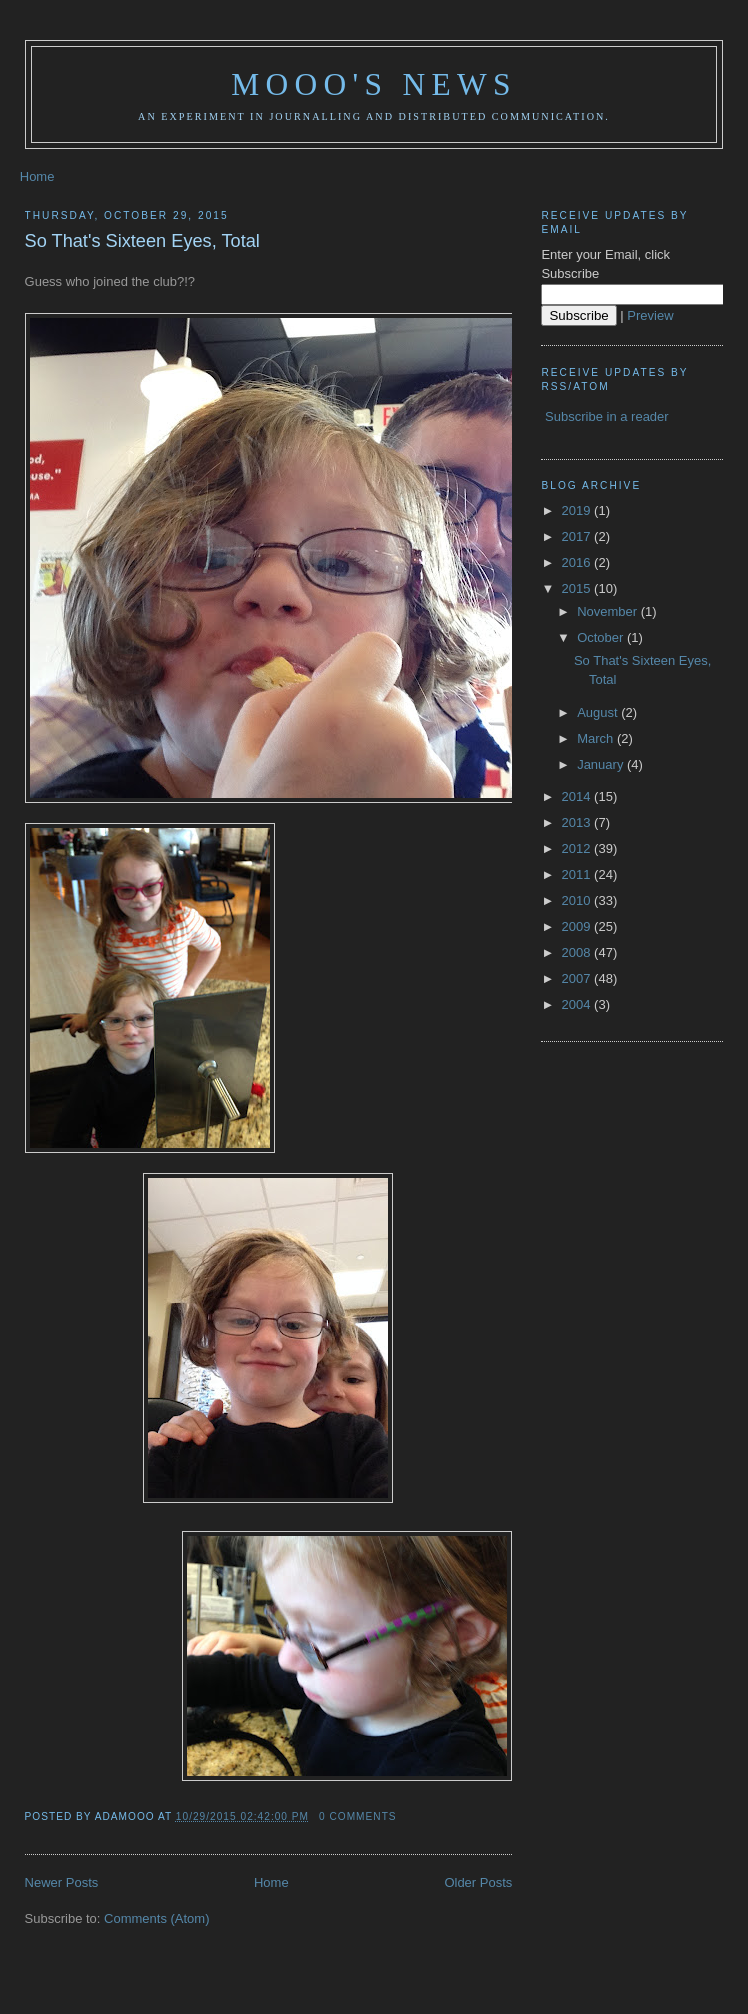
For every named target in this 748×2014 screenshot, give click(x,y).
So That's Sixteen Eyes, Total (142, 241)
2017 (578, 536)
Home (37, 176)
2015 (578, 588)
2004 (578, 1004)
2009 (578, 926)
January (602, 764)
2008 (578, 952)
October (602, 637)
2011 (578, 874)
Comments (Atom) (156, 1918)
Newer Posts (62, 1882)
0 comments (358, 1816)
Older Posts (478, 1882)
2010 (578, 900)
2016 (578, 562)
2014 (578, 796)
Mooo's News (373, 84)
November (609, 611)
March (597, 738)
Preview (650, 315)
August (599, 712)
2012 (578, 848)
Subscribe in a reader (607, 416)
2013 (578, 822)
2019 (578, 510)
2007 (578, 978)
